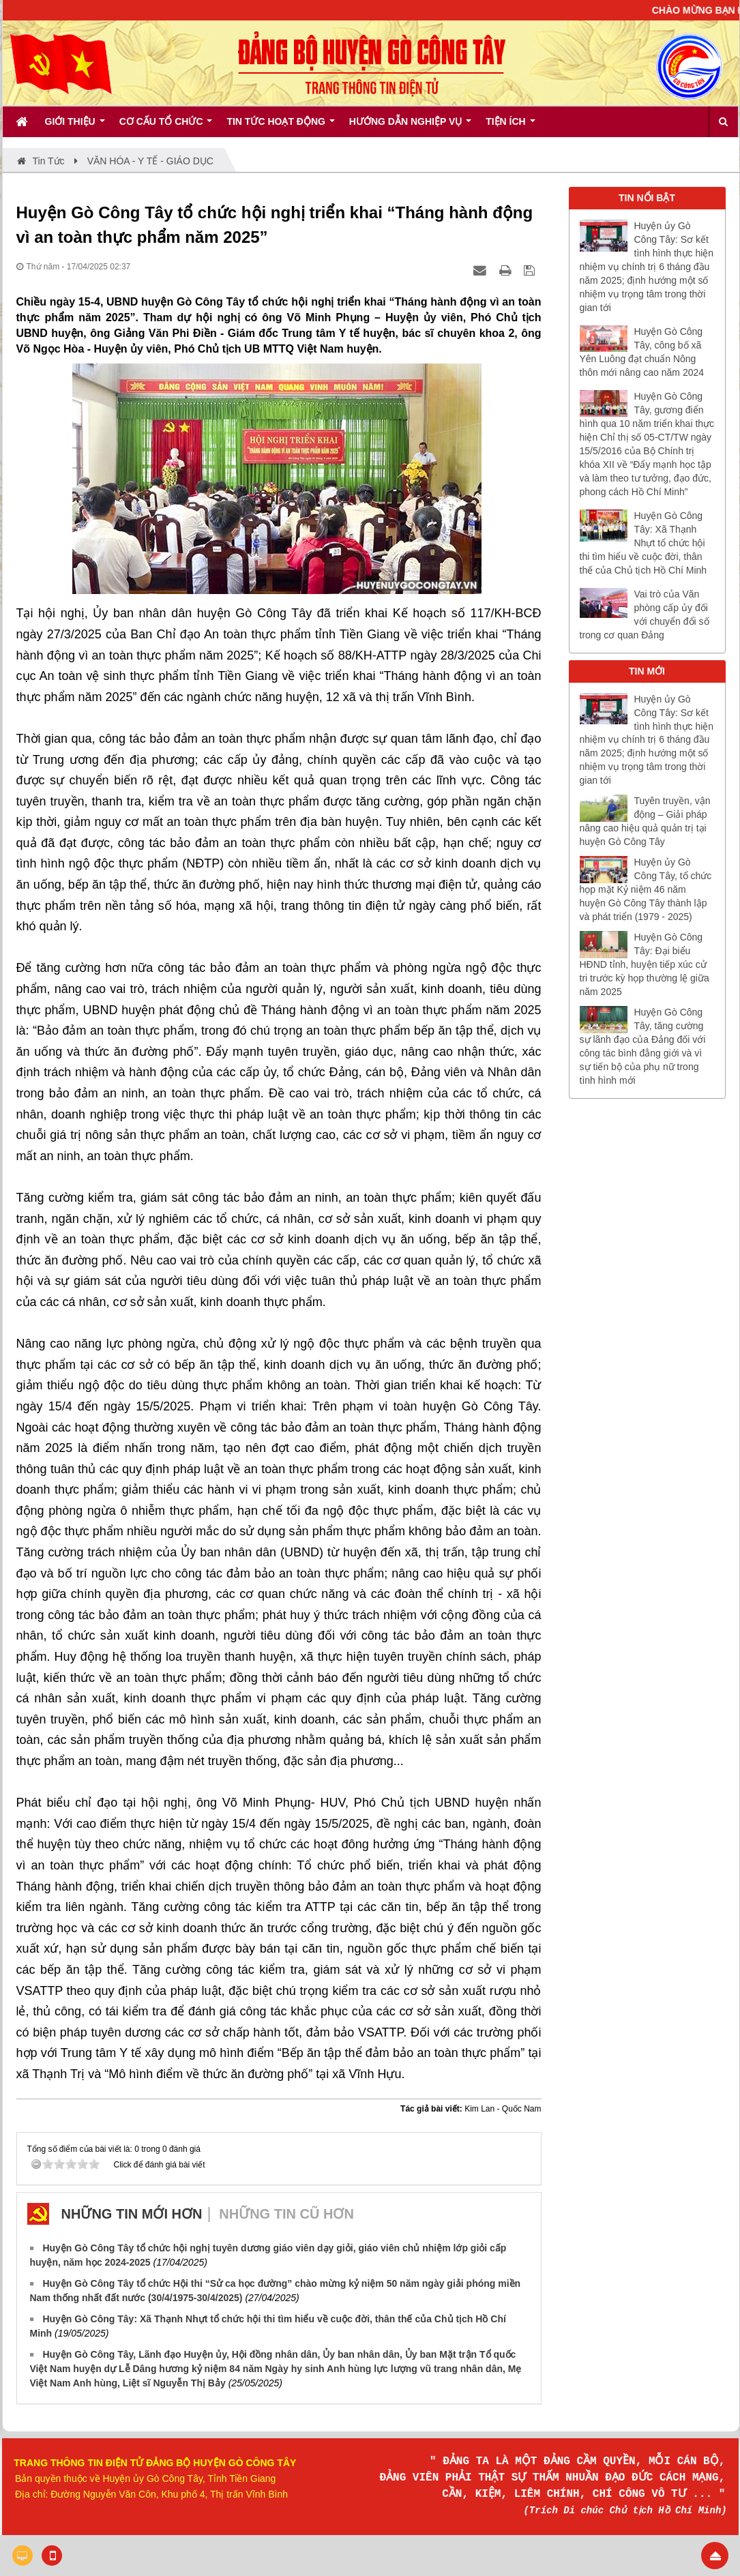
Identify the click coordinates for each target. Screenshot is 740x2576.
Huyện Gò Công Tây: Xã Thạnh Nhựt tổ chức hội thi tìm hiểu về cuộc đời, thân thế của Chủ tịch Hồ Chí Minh (643, 543)
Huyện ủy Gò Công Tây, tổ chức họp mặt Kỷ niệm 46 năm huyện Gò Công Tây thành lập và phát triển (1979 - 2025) (646, 889)
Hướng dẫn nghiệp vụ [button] (410, 126)
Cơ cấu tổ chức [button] (166, 126)
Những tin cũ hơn (286, 2213)
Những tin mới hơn (132, 2213)
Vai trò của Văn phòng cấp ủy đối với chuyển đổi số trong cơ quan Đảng (644, 614)
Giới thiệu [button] (75, 126)
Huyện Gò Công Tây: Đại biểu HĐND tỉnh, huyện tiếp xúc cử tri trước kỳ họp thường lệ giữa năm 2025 (644, 964)
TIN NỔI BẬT (647, 197)
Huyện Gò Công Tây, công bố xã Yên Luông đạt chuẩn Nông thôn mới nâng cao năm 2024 (642, 352)
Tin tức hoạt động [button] (280, 126)
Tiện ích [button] (510, 126)
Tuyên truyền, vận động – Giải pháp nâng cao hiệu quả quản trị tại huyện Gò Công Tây (645, 821)
